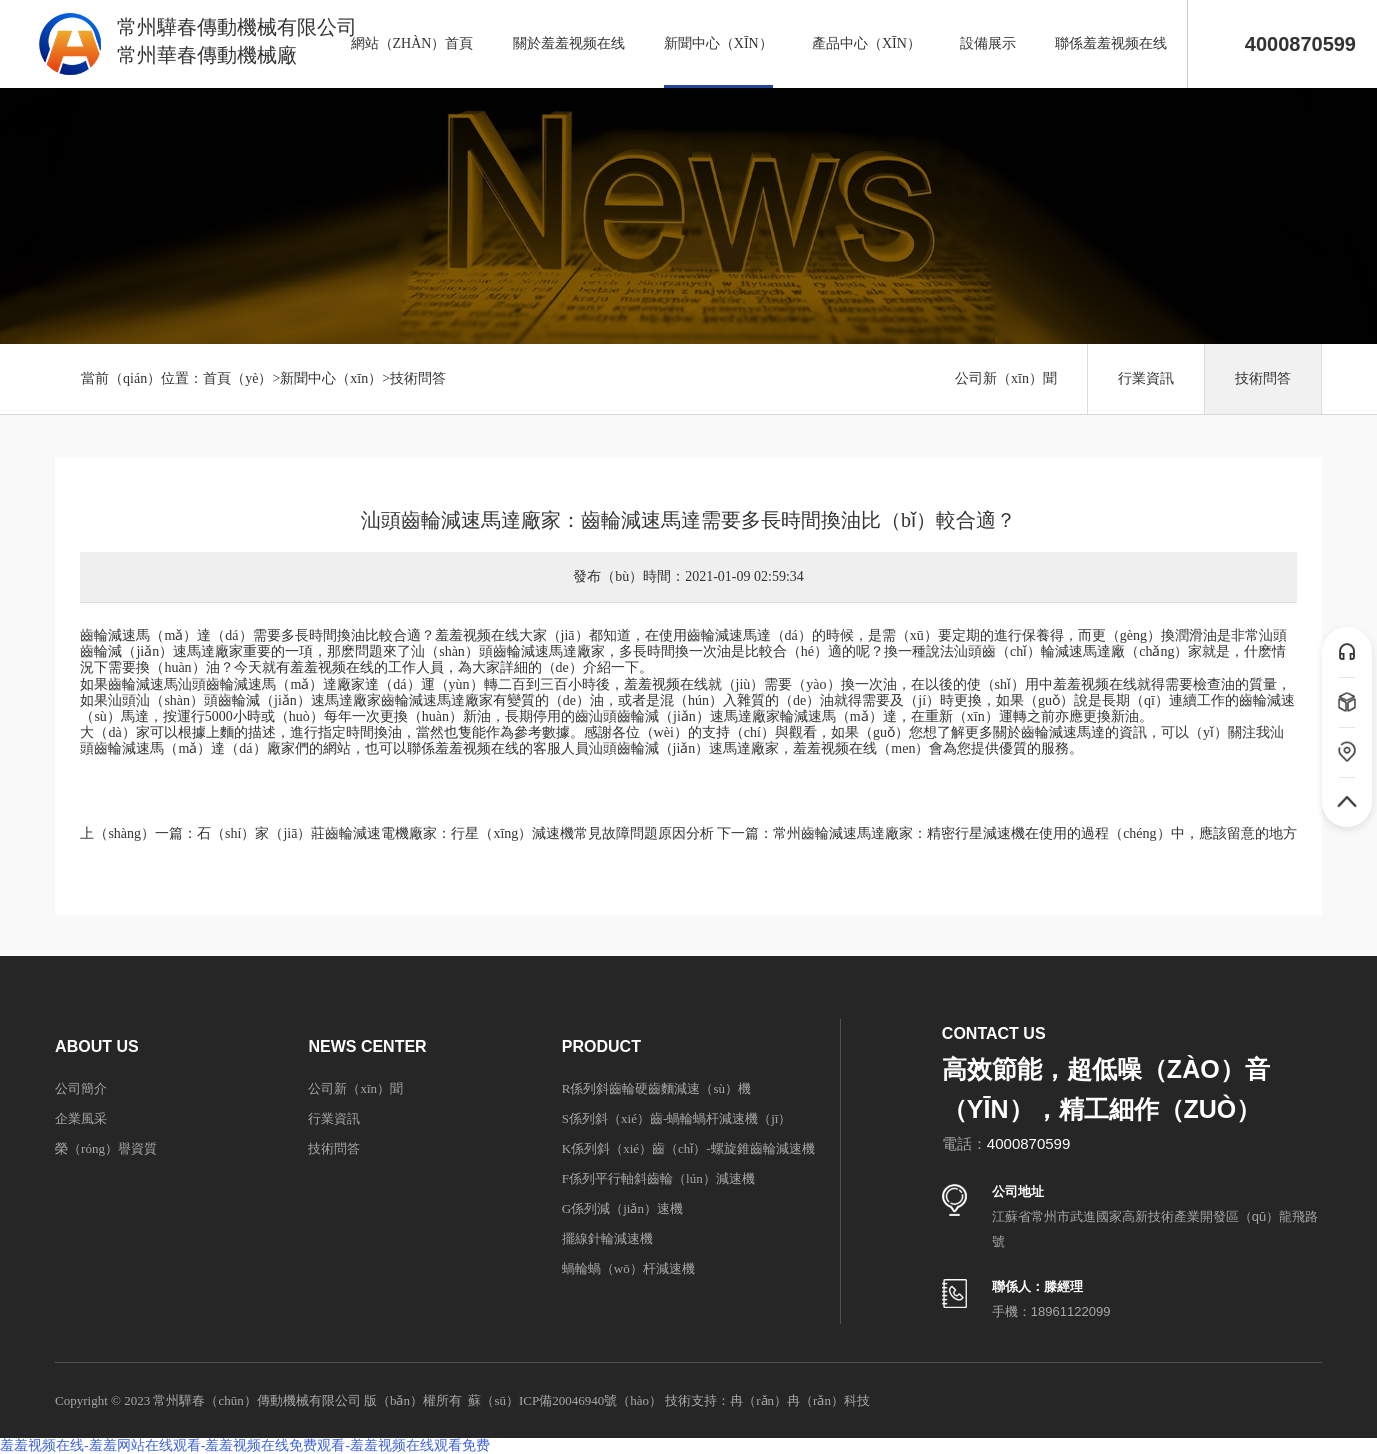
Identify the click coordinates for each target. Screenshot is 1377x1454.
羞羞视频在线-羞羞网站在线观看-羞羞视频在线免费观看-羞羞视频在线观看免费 (245, 1445)
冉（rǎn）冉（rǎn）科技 (800, 1400)
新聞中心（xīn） (331, 378)
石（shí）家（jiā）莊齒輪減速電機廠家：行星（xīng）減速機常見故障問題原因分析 (455, 833)
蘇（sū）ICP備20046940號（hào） (565, 1400)
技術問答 (418, 378)
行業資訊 (1146, 378)
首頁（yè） (237, 378)
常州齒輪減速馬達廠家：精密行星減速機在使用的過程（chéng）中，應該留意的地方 (1034, 833)
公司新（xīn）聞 (1006, 378)
